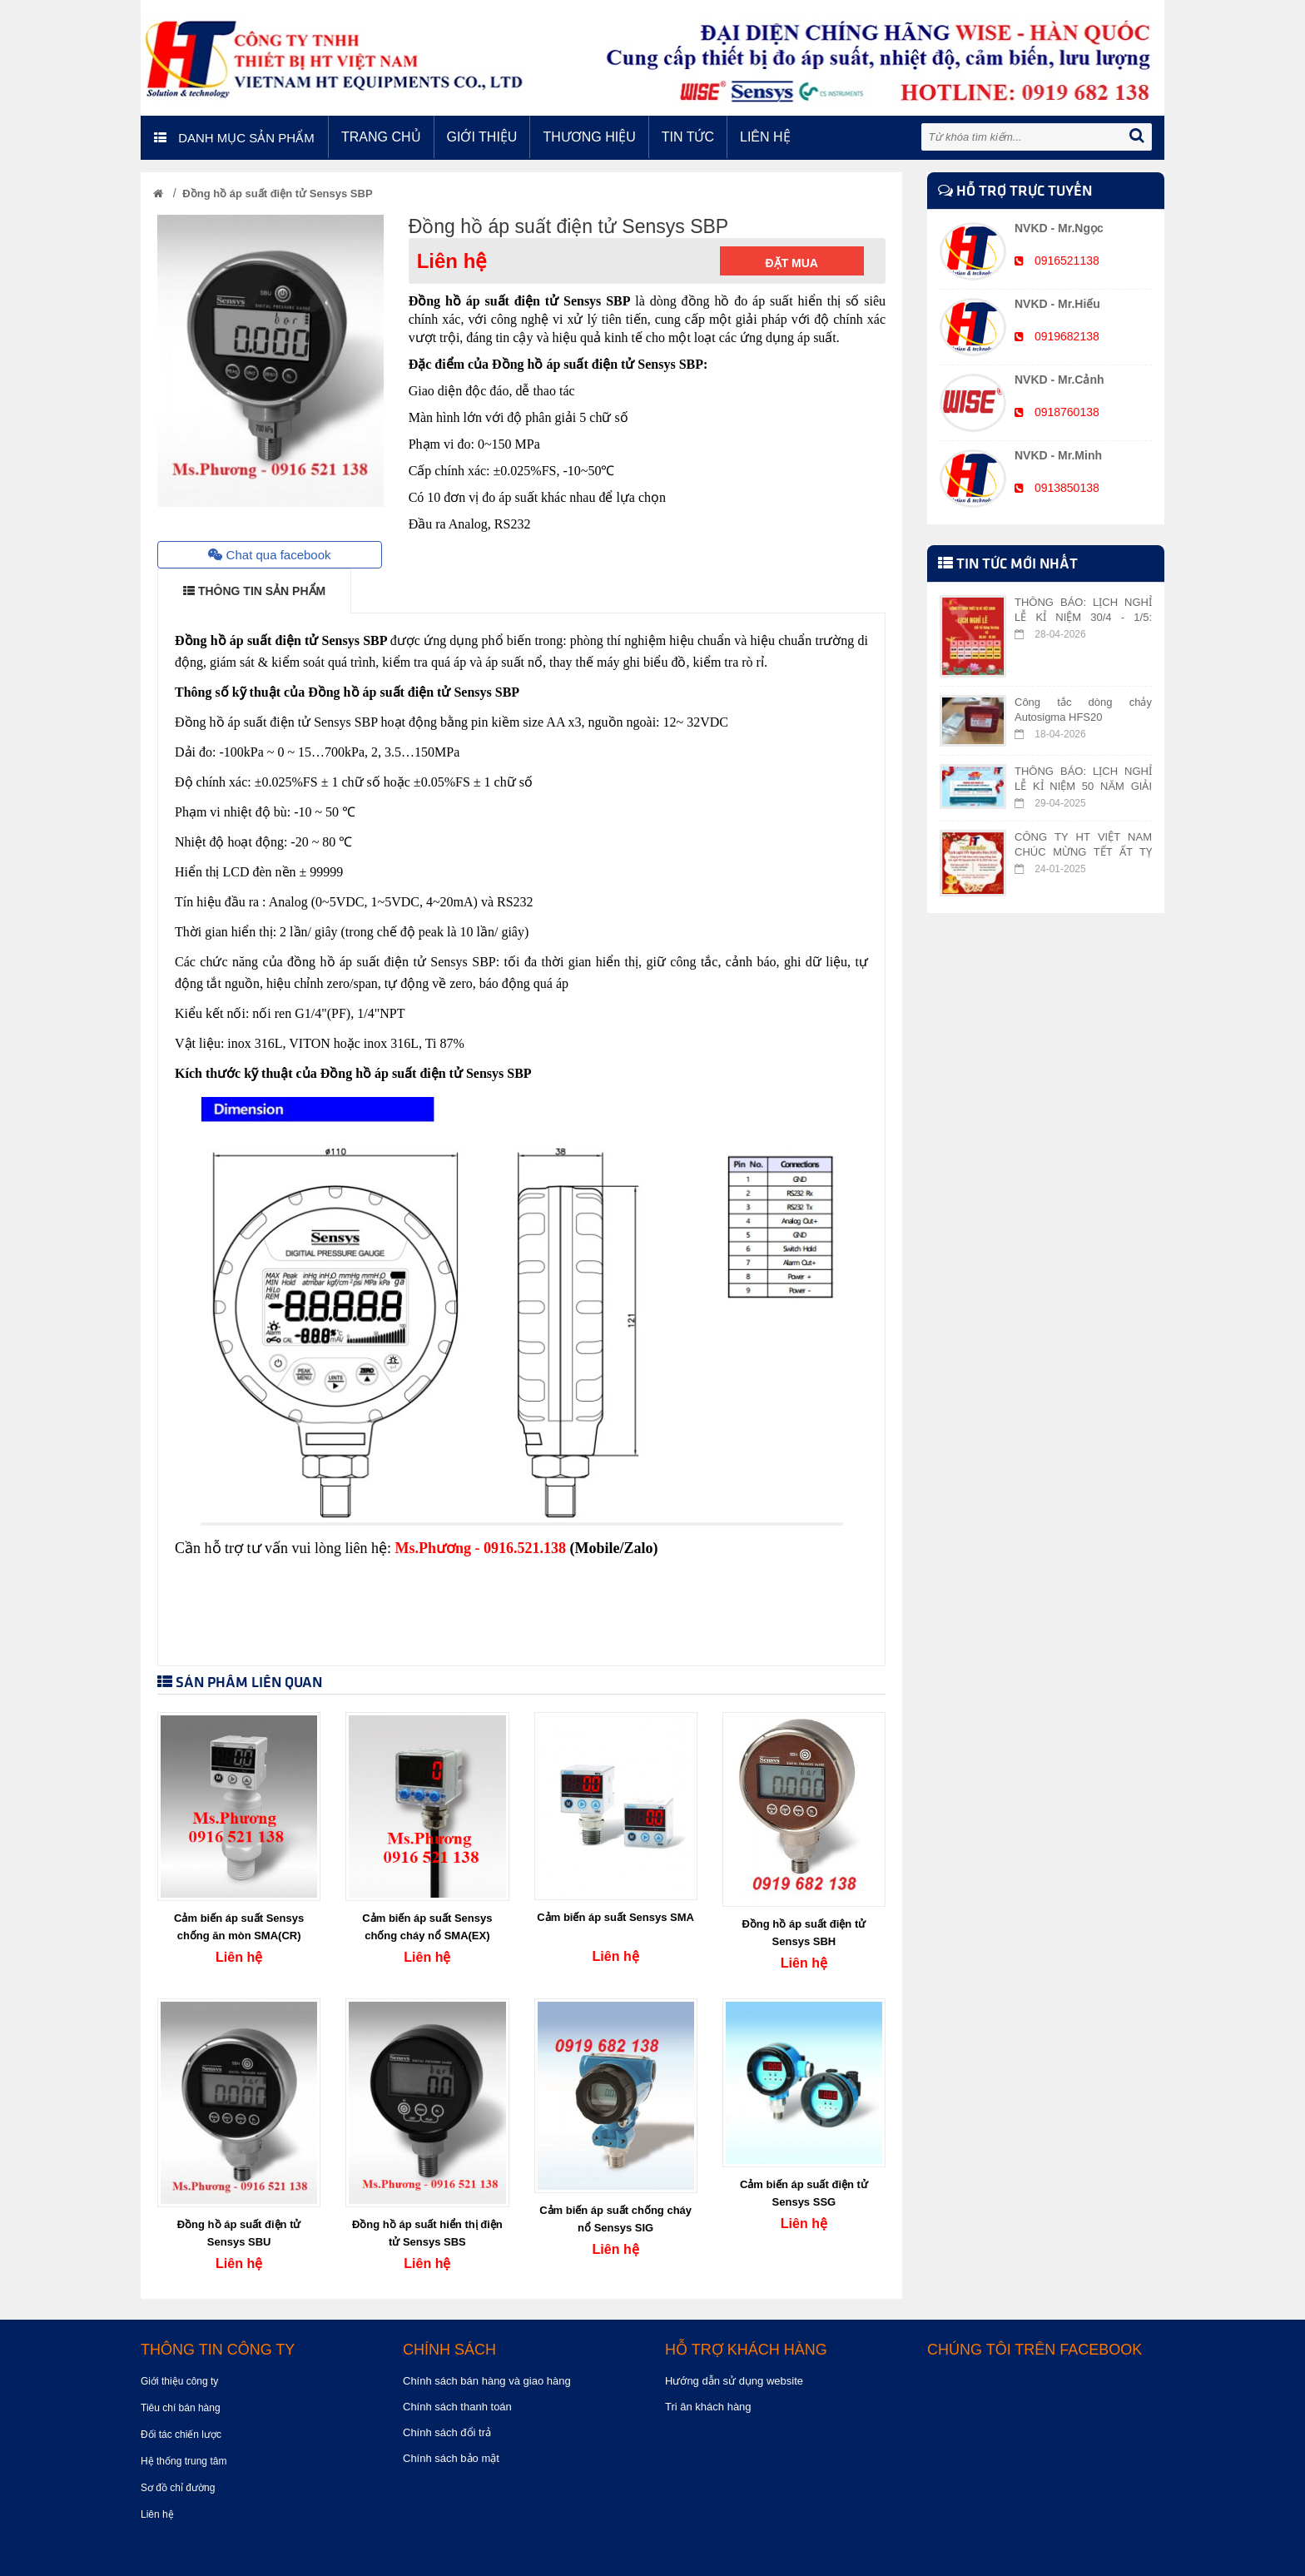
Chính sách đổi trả (447, 2432)
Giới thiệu (482, 137)
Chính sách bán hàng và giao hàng (487, 2381)
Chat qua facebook (269, 555)
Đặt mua (792, 263)
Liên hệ (765, 137)
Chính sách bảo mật (451, 2458)
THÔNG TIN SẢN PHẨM (254, 591)
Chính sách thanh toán (457, 2406)
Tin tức (688, 137)
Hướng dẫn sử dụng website (734, 2381)
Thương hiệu (589, 137)
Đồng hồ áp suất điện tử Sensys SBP (277, 193)
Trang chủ (381, 137)
